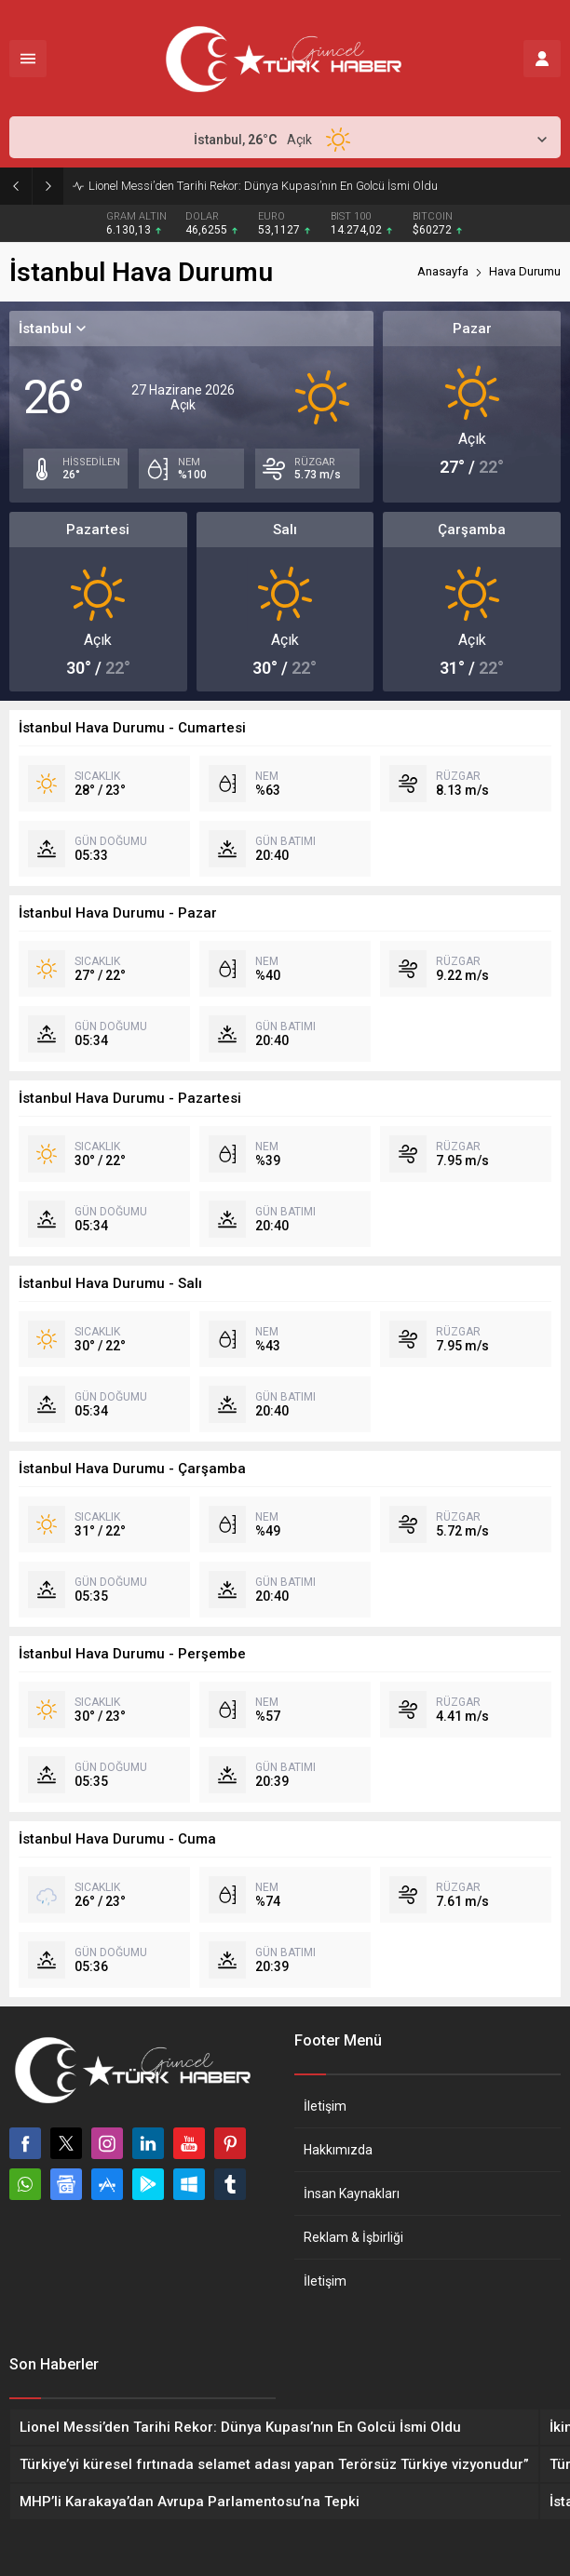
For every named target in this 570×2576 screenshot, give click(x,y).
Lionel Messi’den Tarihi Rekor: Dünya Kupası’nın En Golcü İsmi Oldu (263, 186)
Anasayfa (442, 271)
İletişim (325, 2106)
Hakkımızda (338, 2149)
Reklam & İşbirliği (353, 2237)
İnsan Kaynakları (352, 2193)
